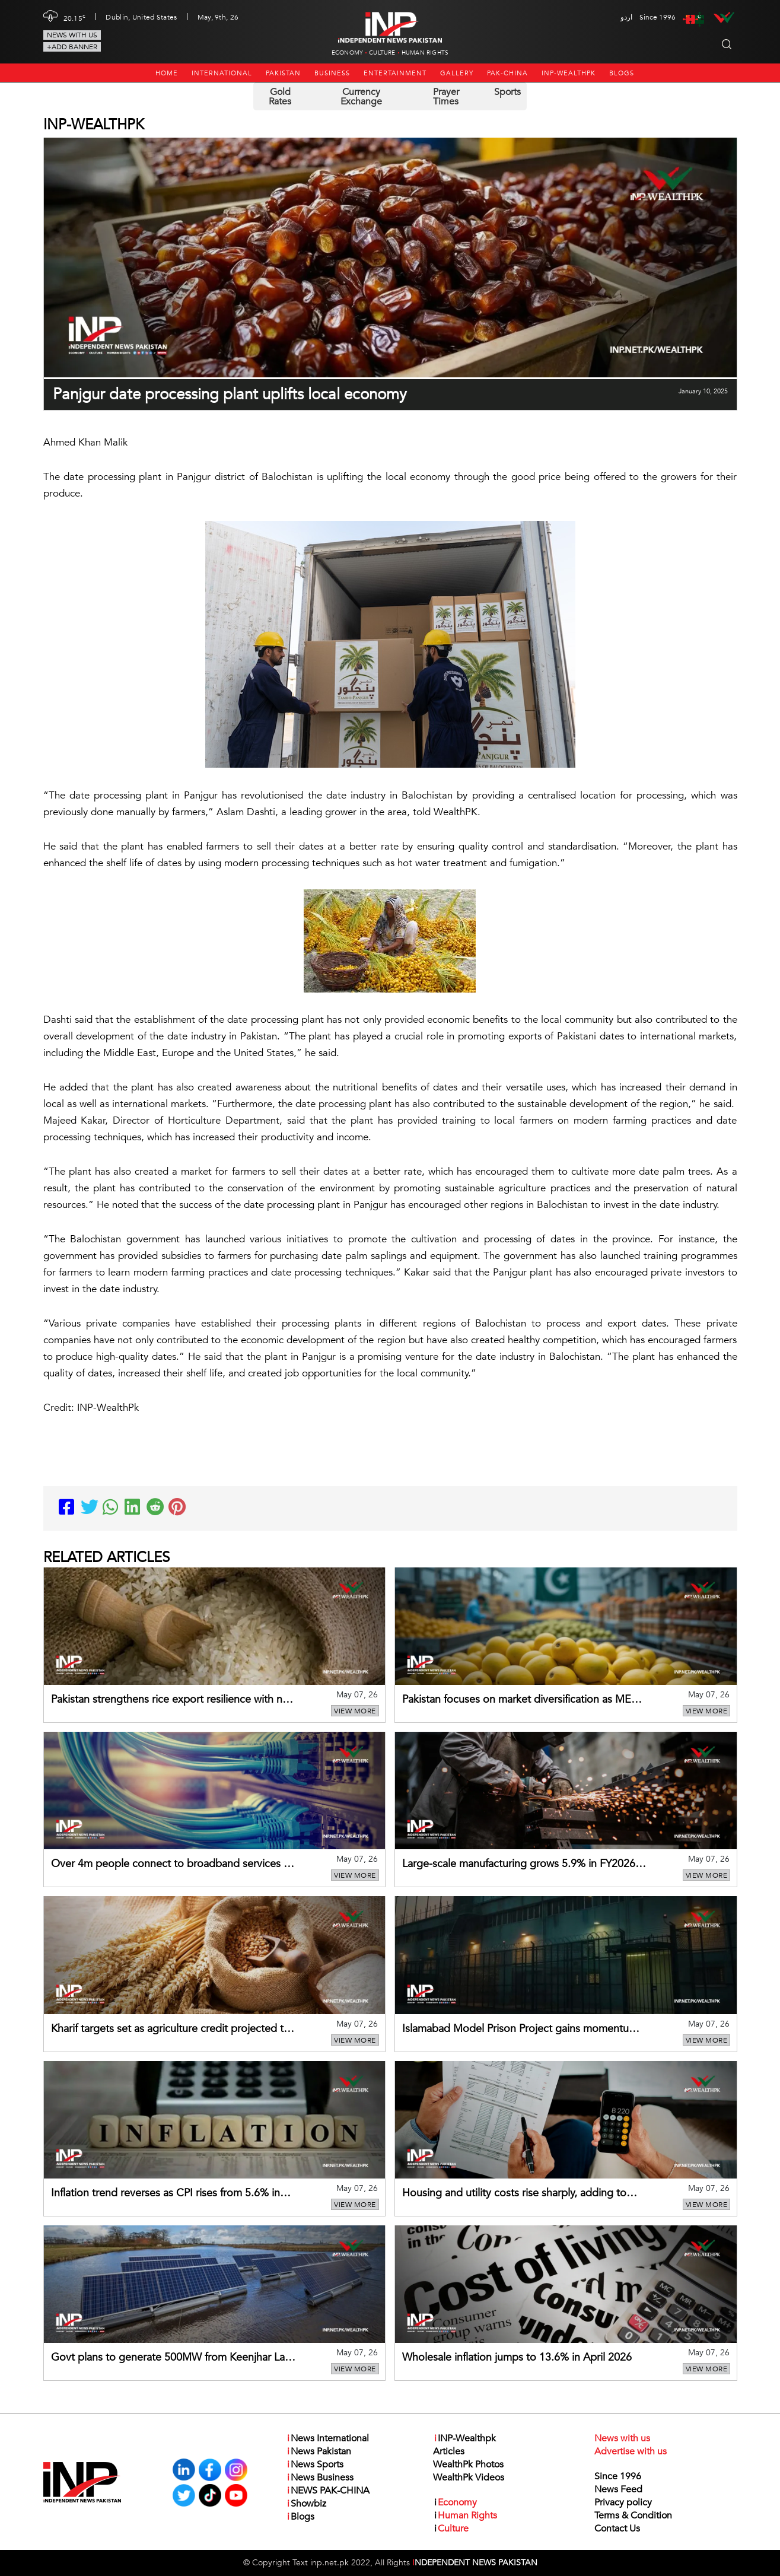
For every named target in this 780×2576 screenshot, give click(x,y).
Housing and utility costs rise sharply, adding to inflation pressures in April (514, 2194)
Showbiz (306, 2503)
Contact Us (617, 2528)
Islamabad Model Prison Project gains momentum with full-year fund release (520, 2029)
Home (166, 73)
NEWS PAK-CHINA (328, 2490)
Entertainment (395, 73)
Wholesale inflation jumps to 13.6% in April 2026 (517, 2357)
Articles (448, 2451)
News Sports (314, 2464)
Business (332, 73)
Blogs (621, 73)
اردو (626, 17)
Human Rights (425, 53)
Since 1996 (617, 2476)
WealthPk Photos (468, 2464)
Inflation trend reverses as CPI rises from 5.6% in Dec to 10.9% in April (165, 2194)
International (222, 73)
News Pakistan (318, 2451)
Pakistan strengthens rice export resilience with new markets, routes (173, 1700)
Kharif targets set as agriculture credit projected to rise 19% (170, 2029)
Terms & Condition (633, 2515)
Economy (347, 53)
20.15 (74, 17)
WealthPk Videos (468, 2477)
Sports (507, 91)
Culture (382, 53)
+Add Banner (72, 47)
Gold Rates (280, 96)
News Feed (618, 2489)
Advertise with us (630, 2451)
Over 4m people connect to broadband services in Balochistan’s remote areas (171, 1864)
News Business (320, 2477)
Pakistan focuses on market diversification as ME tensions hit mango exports (516, 1700)
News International (327, 2438)
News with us (72, 35)
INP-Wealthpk (569, 73)
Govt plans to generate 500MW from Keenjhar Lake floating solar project (173, 2358)
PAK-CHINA (507, 73)
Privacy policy (623, 2502)
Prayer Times (446, 96)
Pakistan (283, 73)
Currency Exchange (361, 96)
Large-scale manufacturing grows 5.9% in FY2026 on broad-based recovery (518, 1864)
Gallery (456, 73)
